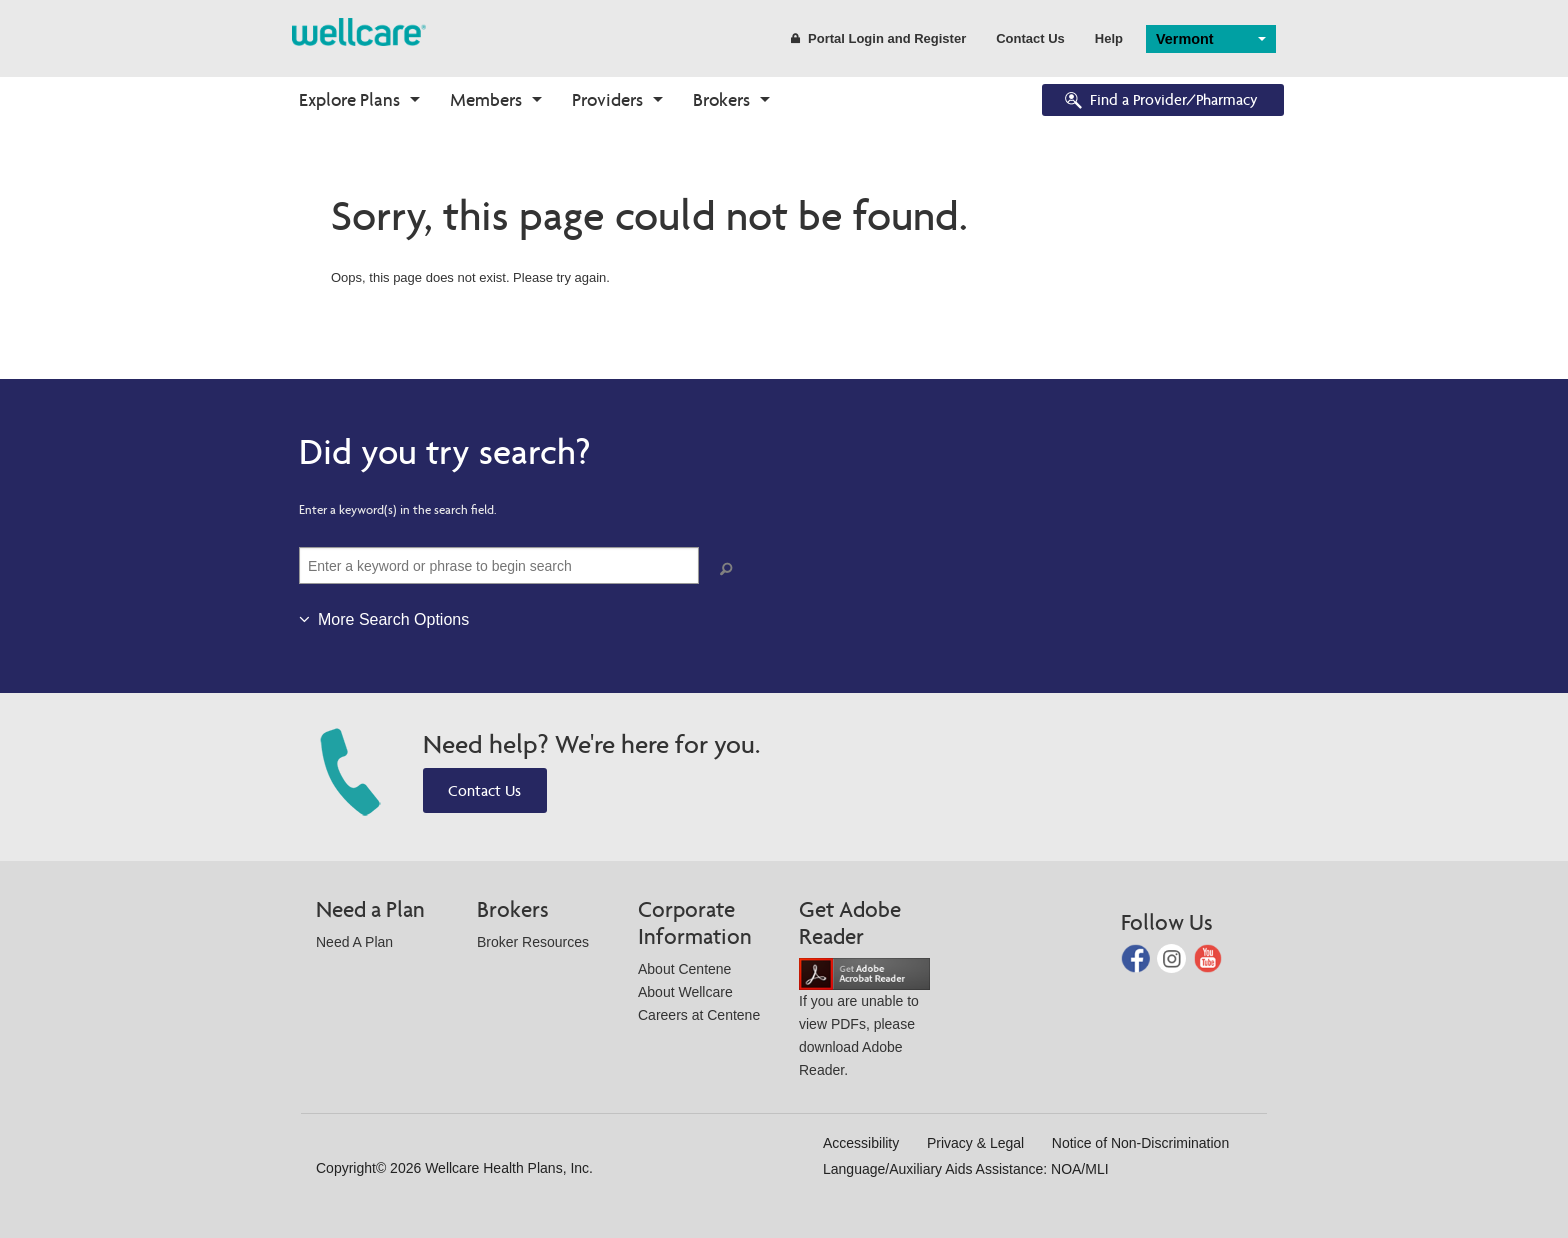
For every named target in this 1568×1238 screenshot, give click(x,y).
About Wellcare (685, 992)
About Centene (684, 969)
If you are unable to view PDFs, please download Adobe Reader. (864, 1021)
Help (1109, 38)
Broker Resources (533, 942)
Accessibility (861, 1143)
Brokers (721, 99)
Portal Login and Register (878, 38)
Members (486, 99)
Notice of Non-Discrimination (1140, 1143)
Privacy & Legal (975, 1143)
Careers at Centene (699, 1015)
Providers (607, 99)
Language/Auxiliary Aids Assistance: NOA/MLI (966, 1169)
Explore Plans (349, 99)
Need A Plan (354, 942)
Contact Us (1030, 38)
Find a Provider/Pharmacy (1160, 101)
